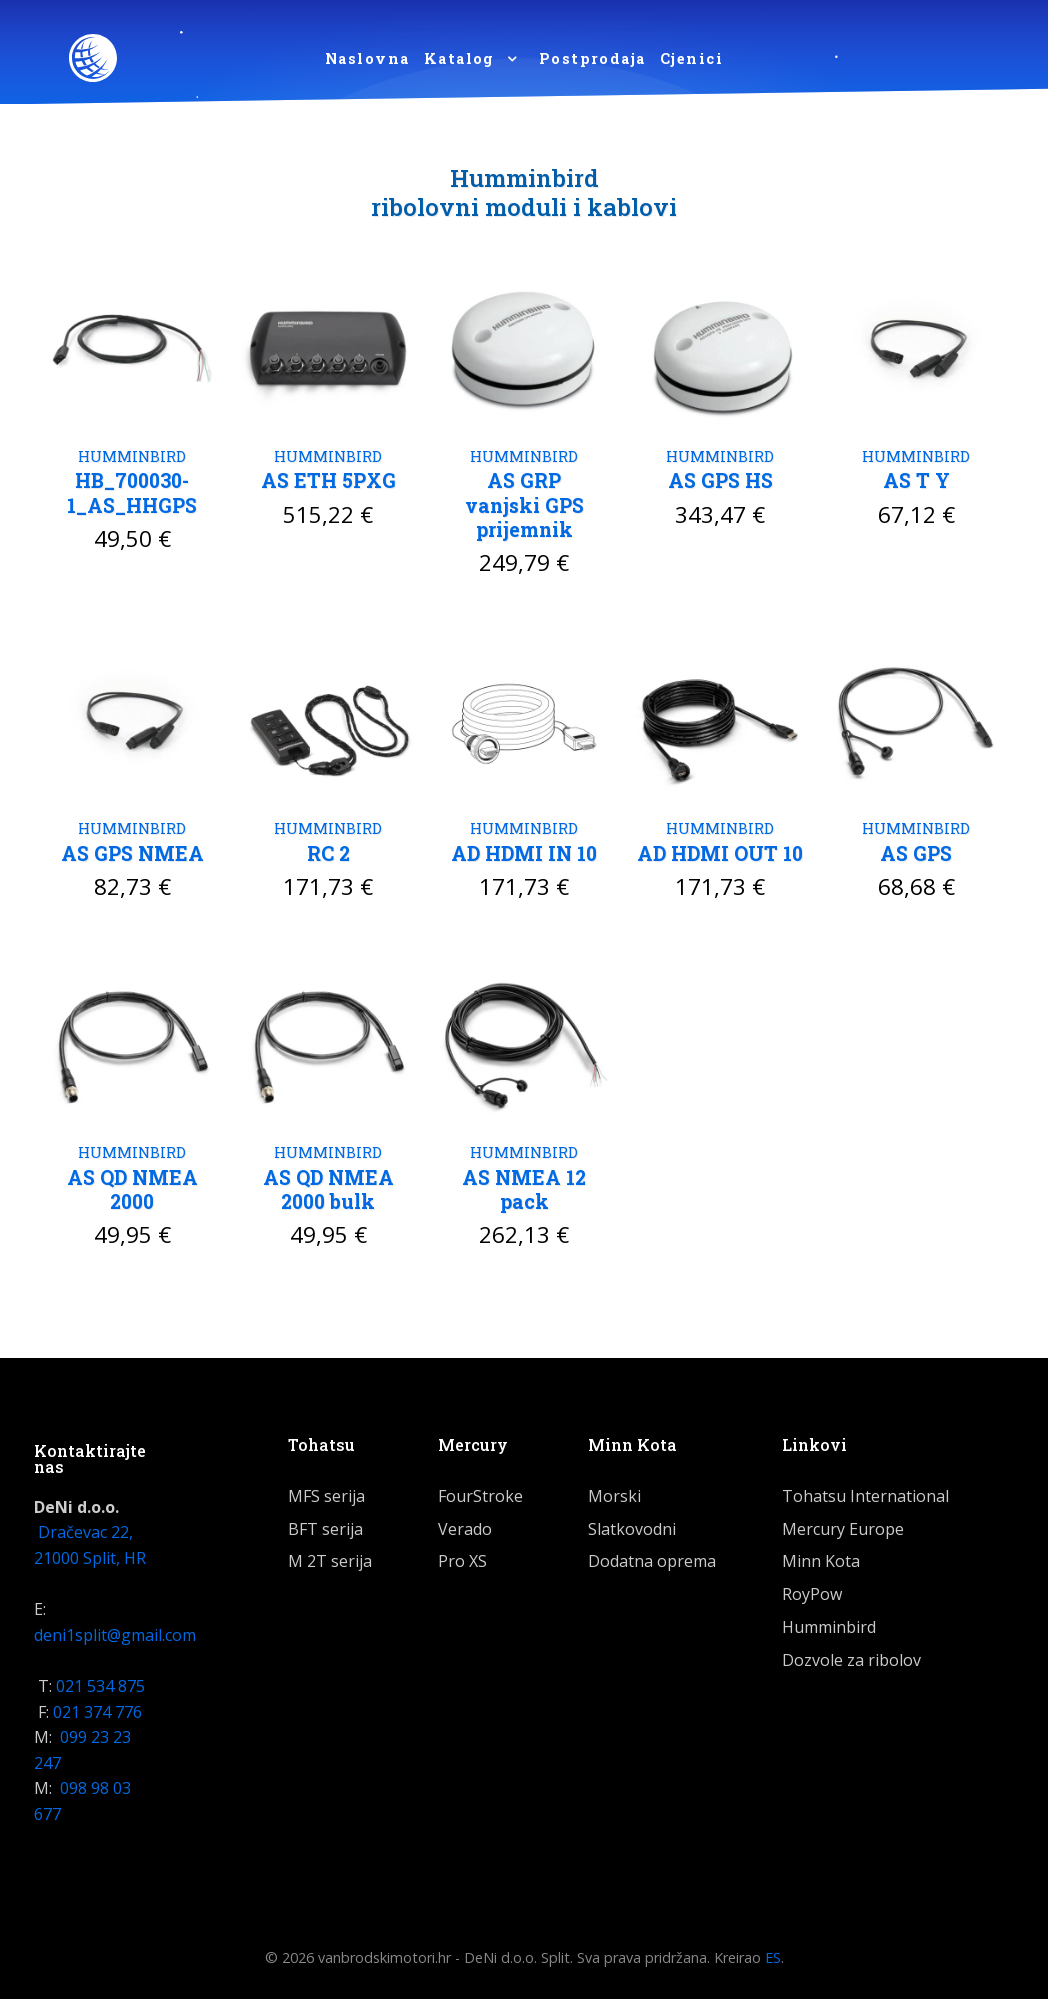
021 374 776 (97, 1708)
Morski (614, 1492)
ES (773, 1954)
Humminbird (829, 1623)
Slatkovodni (632, 1525)
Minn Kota (821, 1557)
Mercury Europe (843, 1525)
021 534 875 (100, 1682)
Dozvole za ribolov (851, 1656)
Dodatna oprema (652, 1557)
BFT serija (325, 1525)
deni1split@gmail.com (115, 1631)
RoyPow (812, 1590)
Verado (465, 1525)
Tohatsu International (865, 1492)
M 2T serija (330, 1557)
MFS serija (326, 1492)
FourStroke (480, 1492)
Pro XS (462, 1557)
